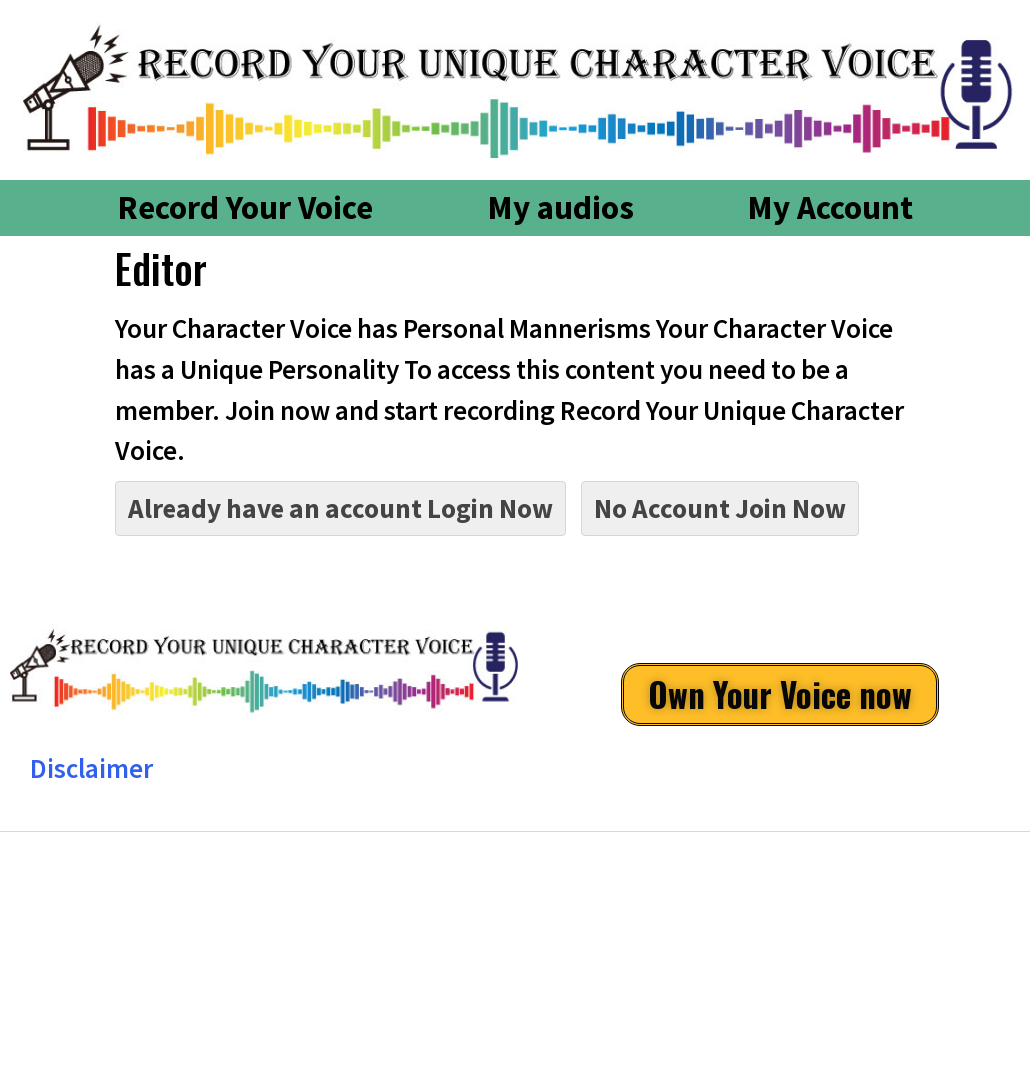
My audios (560, 207)
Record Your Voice (245, 207)
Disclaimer (91, 768)
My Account (830, 207)
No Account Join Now (720, 508)
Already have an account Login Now (340, 508)
